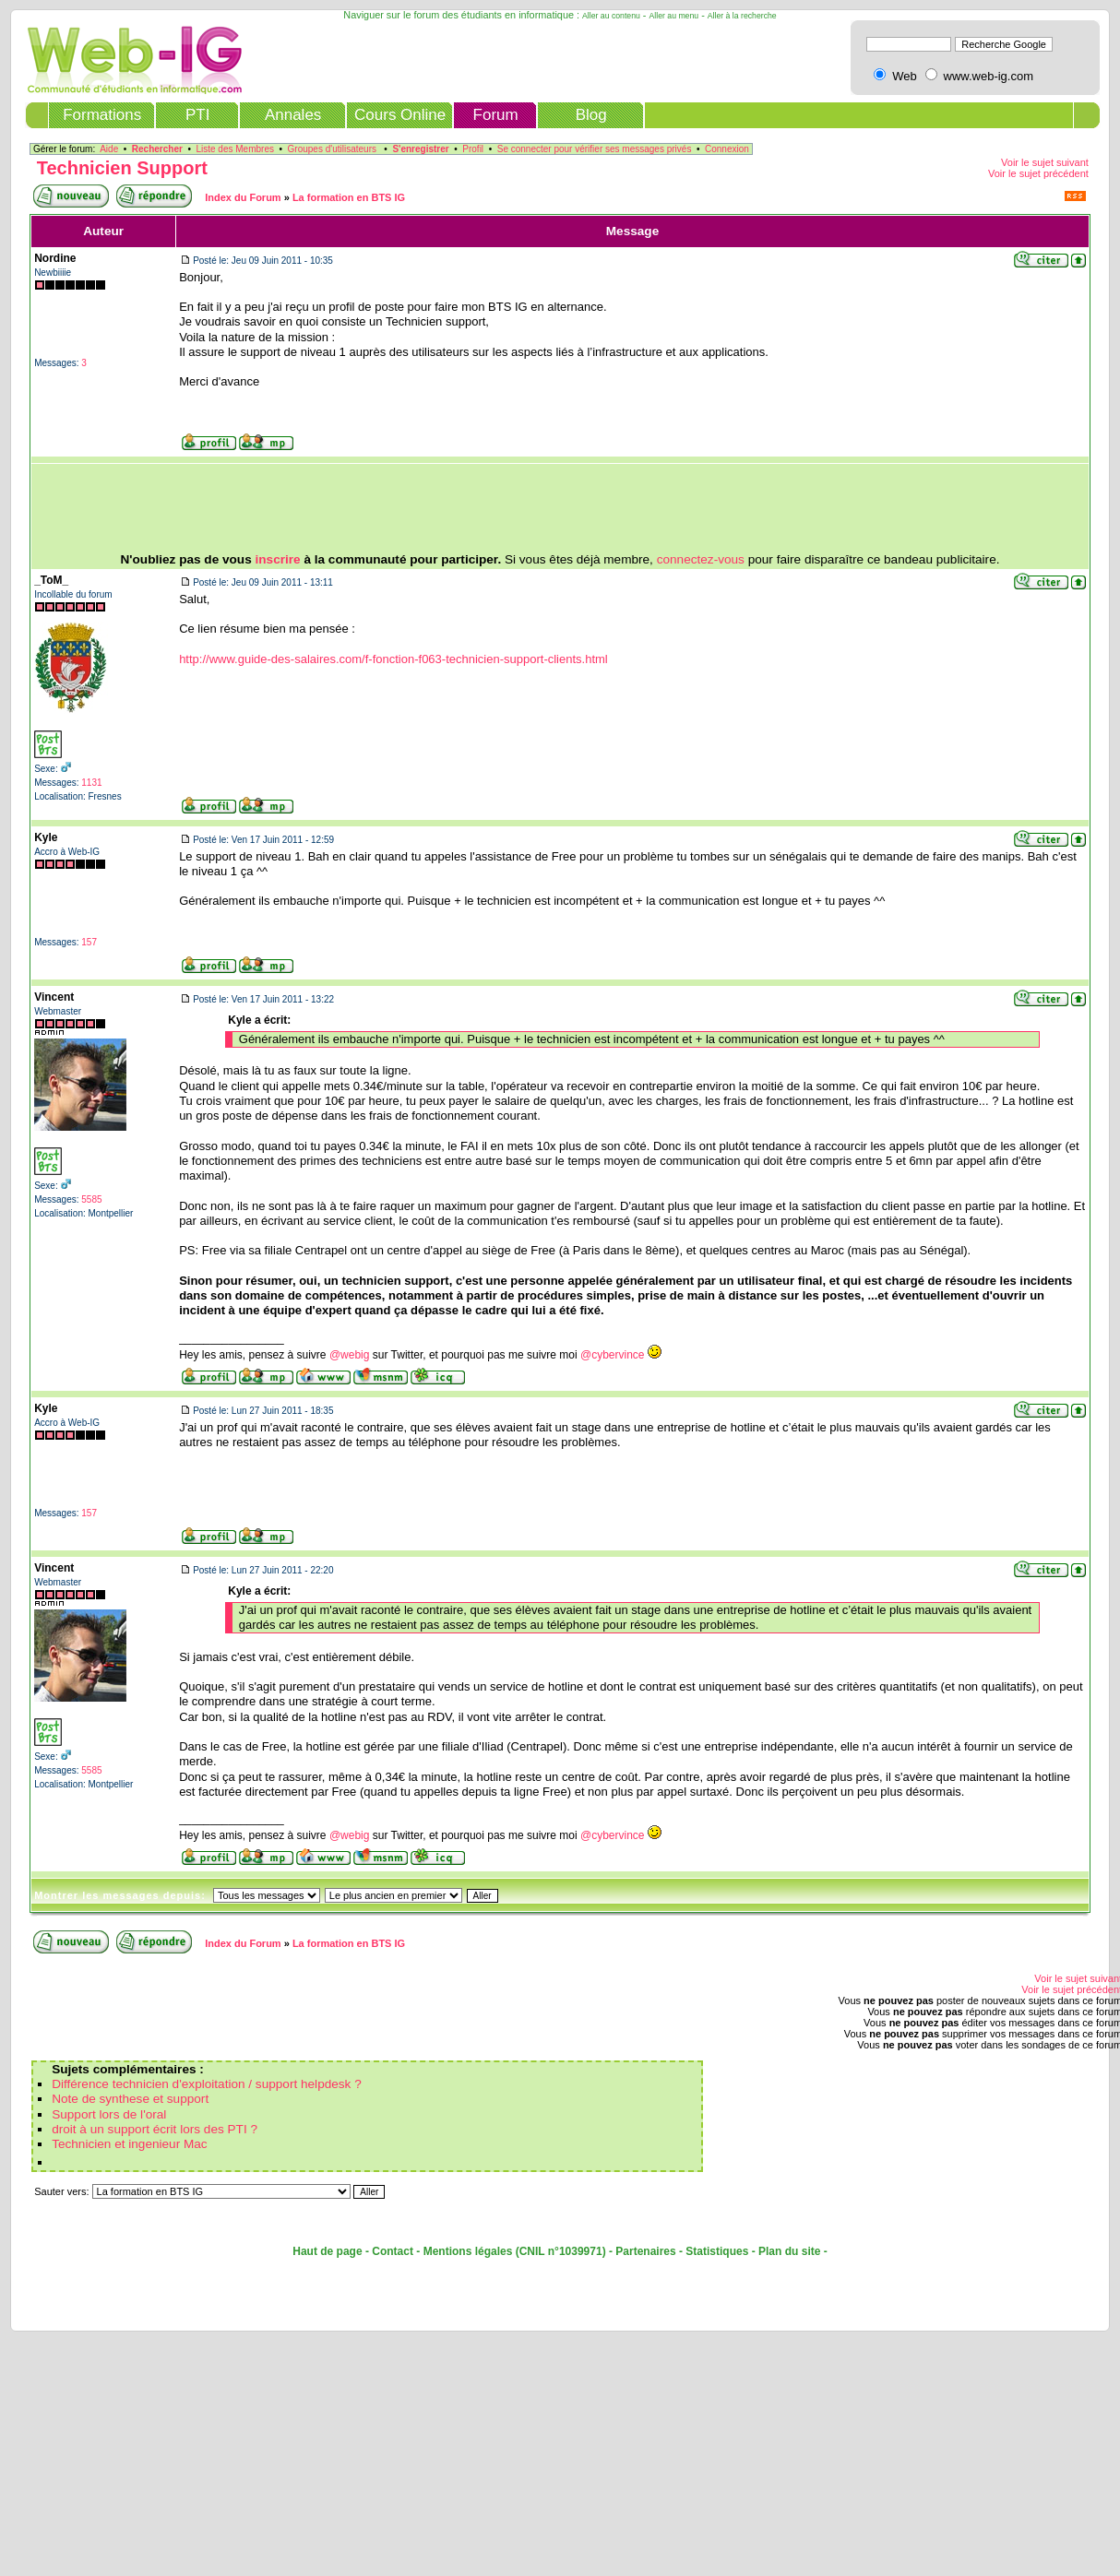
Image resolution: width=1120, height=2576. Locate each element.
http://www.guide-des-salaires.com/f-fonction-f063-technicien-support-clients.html (393, 659)
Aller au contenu (611, 15)
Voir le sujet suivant (1045, 162)
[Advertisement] (560, 508)
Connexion (727, 149)
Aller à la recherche (742, 15)
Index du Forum (243, 197)
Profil (472, 149)
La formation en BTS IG (348, 197)
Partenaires (645, 2251)
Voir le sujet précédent (1038, 173)
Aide (109, 149)
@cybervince (612, 1354)
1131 (91, 783)
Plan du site (789, 2251)
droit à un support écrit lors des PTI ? (154, 2129)
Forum (495, 115)
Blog (591, 115)
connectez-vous (701, 559)
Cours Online (400, 115)
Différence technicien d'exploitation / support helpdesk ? (207, 2084)
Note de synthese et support (130, 2099)
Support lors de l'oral (109, 2114)
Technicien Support (122, 168)
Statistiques (716, 2251)
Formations (102, 115)
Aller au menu (674, 15)
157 (89, 942)
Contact (392, 2251)
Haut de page (327, 2251)
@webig (349, 1354)
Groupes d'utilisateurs (332, 149)
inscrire (278, 559)
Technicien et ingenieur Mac (130, 2144)
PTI (197, 115)
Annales (293, 115)
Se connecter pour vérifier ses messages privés (594, 149)
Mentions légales (468, 2251)
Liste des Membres (234, 149)
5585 (91, 1199)
